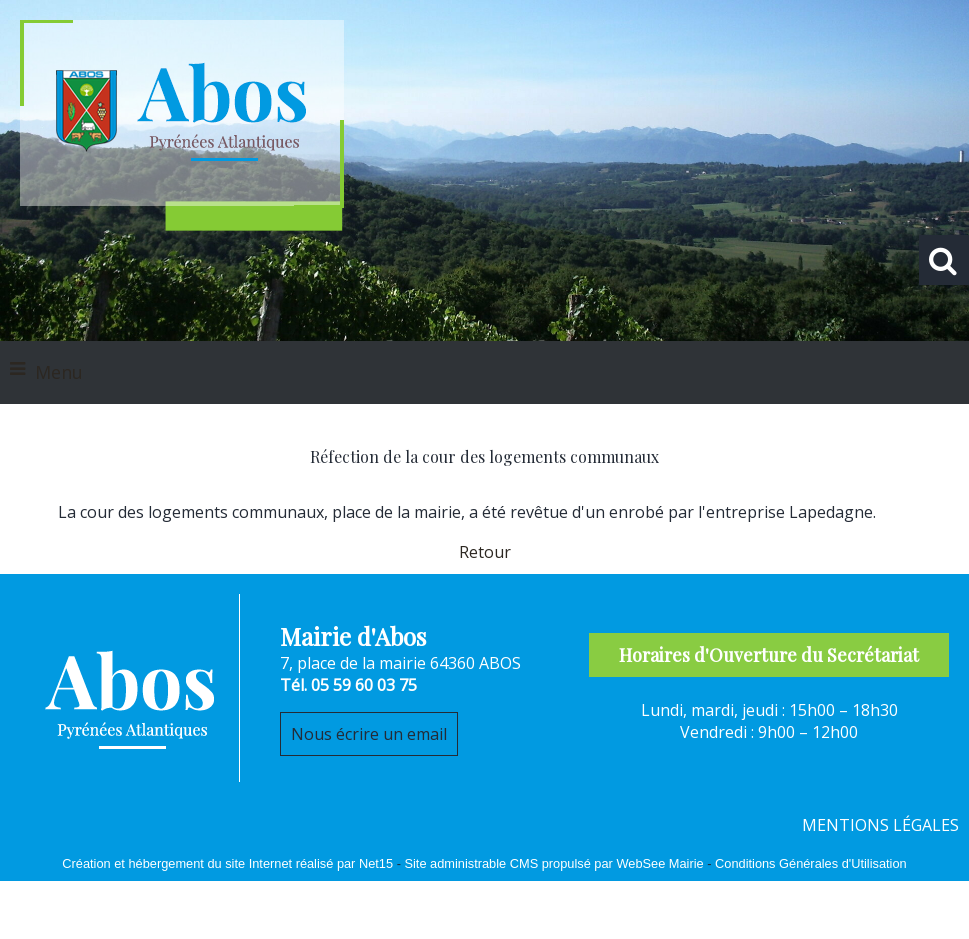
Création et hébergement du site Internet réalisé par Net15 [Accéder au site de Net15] (227, 863)
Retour (485, 552)
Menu (59, 372)
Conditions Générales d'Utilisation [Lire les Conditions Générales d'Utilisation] (811, 863)
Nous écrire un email (369, 734)
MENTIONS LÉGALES (880, 825)
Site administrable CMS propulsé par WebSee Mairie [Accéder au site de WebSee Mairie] (553, 863)
